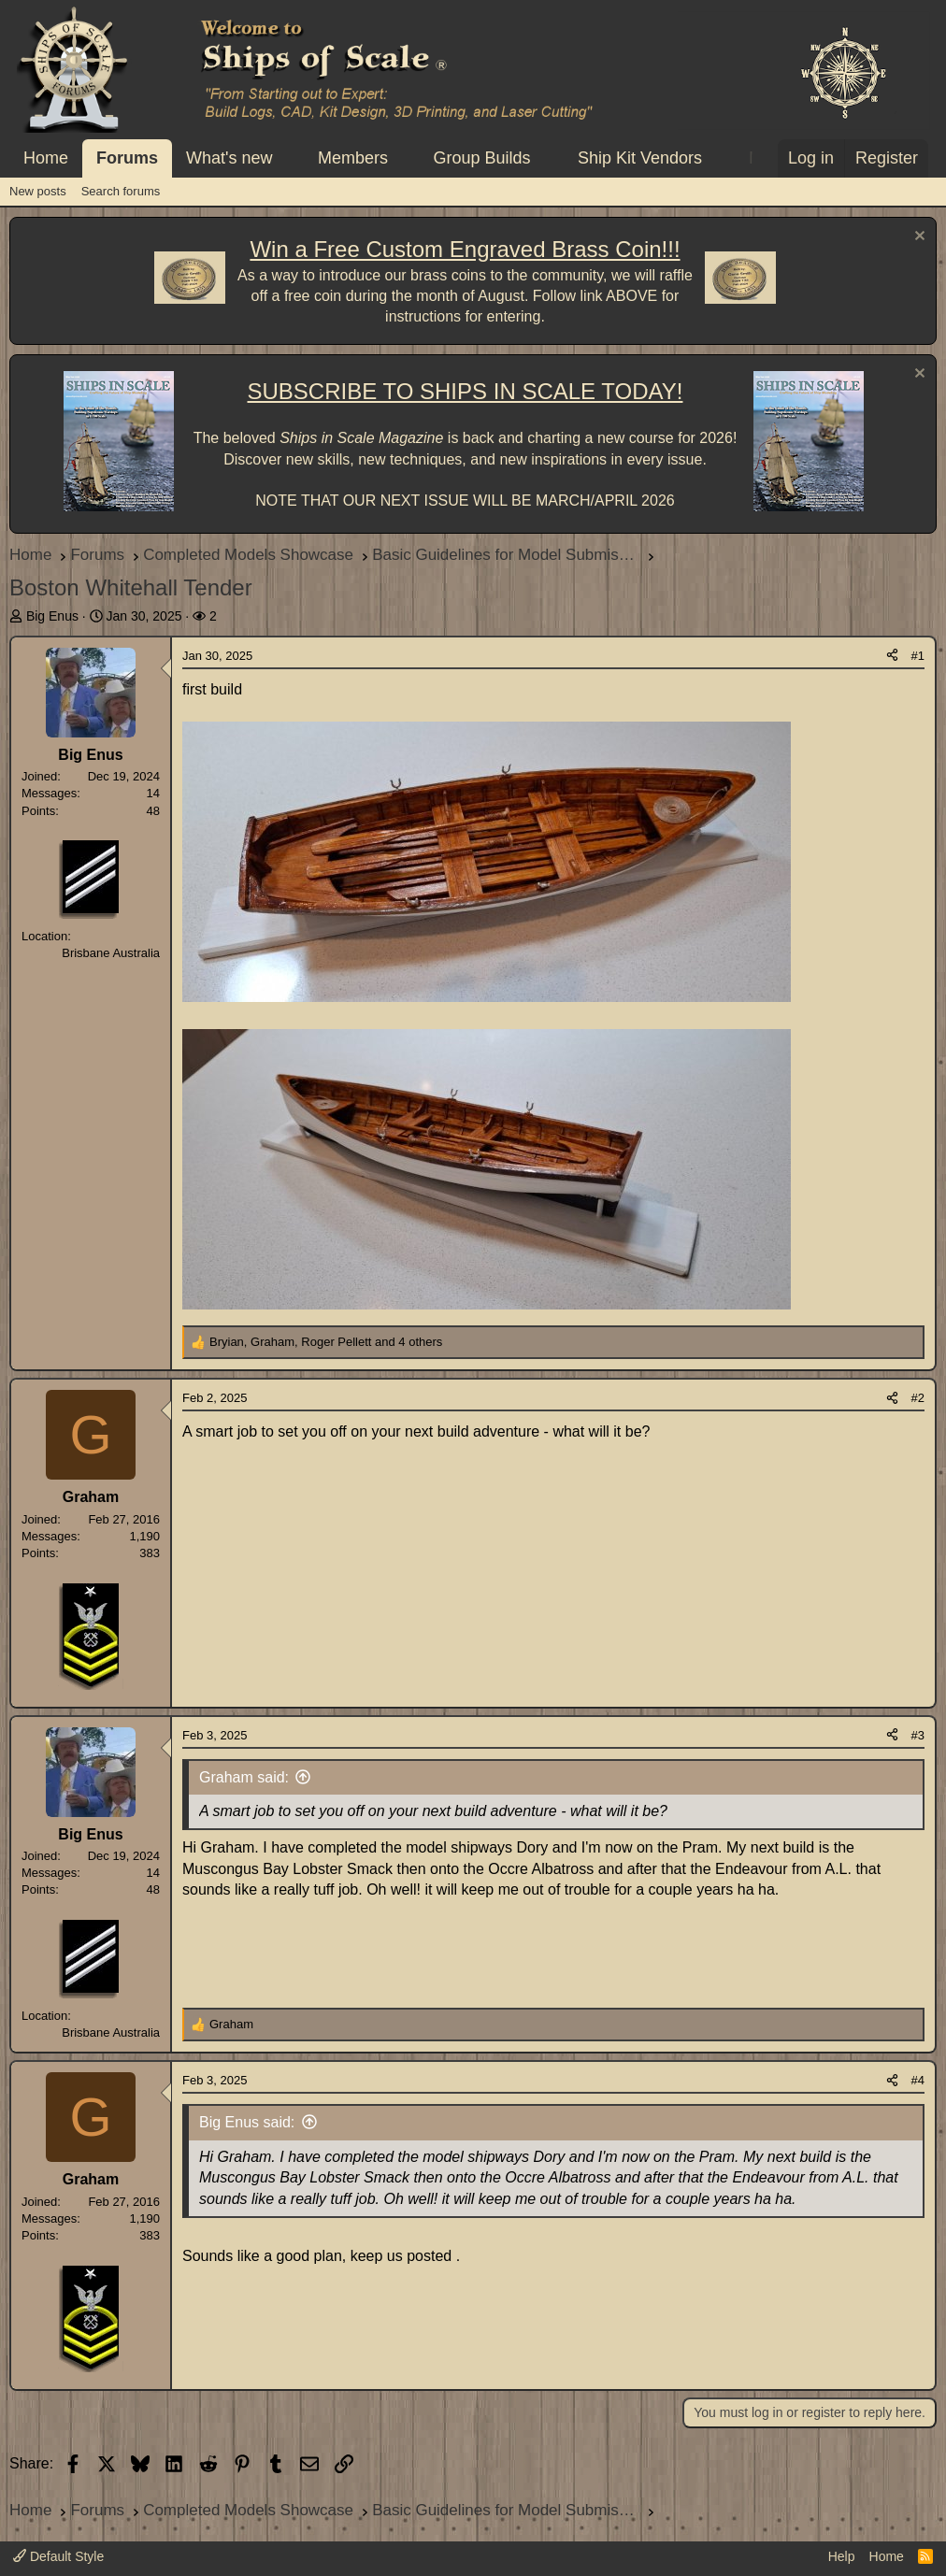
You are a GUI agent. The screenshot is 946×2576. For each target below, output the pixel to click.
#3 (917, 1735)
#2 (917, 1398)
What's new (229, 158)
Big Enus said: (246, 2122)
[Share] (892, 656)
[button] (289, 158)
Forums (127, 158)
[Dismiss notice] (917, 238)
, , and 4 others (325, 1342)
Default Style (58, 2556)
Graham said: (244, 1777)
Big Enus (52, 615)
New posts (37, 191)
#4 (917, 2080)
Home (45, 158)
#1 (917, 656)
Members (353, 158)
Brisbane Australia (111, 953)
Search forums (121, 191)
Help (841, 2556)
